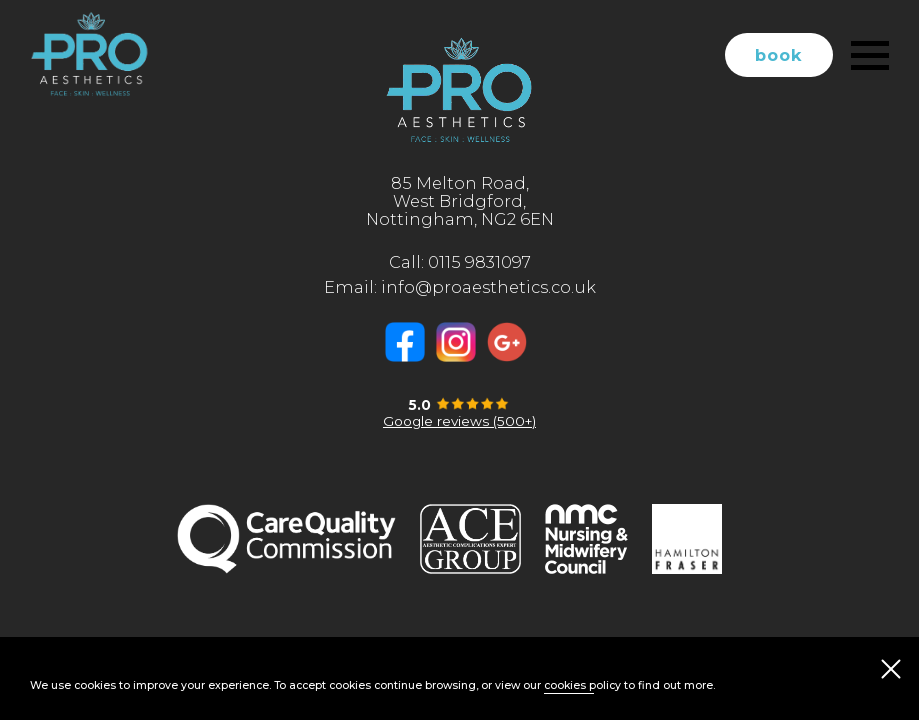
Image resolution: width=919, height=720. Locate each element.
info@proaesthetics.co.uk (488, 287)
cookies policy (582, 685)
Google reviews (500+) (459, 421)
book (779, 55)
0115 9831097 (479, 262)
